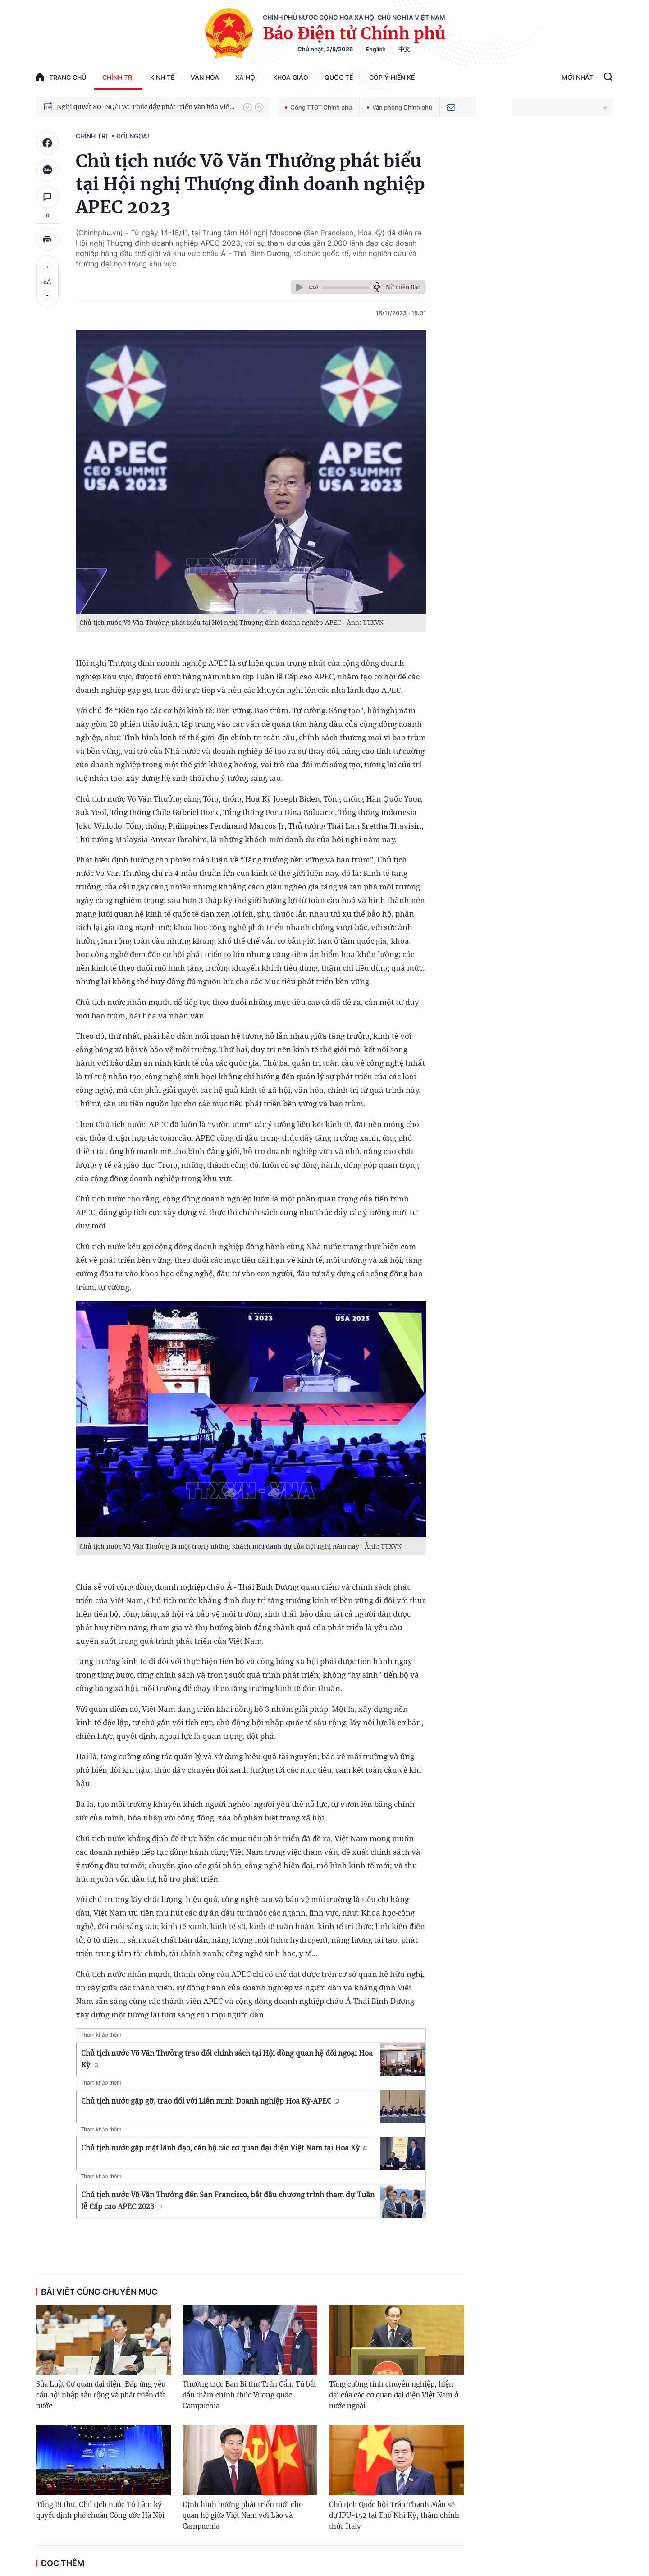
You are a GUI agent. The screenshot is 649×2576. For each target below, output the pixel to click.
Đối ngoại (132, 136)
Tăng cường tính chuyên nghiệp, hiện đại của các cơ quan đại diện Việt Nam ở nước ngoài (393, 2395)
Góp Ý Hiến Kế (392, 77)
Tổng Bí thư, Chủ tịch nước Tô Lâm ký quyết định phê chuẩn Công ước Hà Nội (100, 2510)
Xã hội (246, 77)
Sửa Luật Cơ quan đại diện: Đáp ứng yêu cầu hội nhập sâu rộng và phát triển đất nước (100, 2395)
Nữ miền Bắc (403, 287)
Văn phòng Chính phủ (399, 107)
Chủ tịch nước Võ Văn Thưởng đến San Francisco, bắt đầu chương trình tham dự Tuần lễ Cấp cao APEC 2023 (228, 2200)
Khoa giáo (290, 77)
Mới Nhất (577, 77)
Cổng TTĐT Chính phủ (318, 107)
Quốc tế (338, 77)
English (376, 49)
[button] (247, 107)
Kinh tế (162, 77)
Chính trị (118, 77)
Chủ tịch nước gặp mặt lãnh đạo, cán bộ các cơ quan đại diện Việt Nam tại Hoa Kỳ (224, 2148)
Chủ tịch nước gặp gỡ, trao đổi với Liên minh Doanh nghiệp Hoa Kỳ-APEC (210, 2101)
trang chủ (61, 77)
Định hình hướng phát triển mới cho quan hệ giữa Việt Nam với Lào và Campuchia (243, 2515)
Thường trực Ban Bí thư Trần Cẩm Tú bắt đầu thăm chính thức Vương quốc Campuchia (249, 2395)
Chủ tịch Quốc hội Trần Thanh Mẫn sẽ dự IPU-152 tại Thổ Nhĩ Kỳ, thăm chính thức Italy (394, 2515)
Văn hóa (205, 77)
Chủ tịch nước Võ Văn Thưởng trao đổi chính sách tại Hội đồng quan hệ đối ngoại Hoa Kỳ (227, 2059)
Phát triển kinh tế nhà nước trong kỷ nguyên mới (131, 105)
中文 (404, 49)
